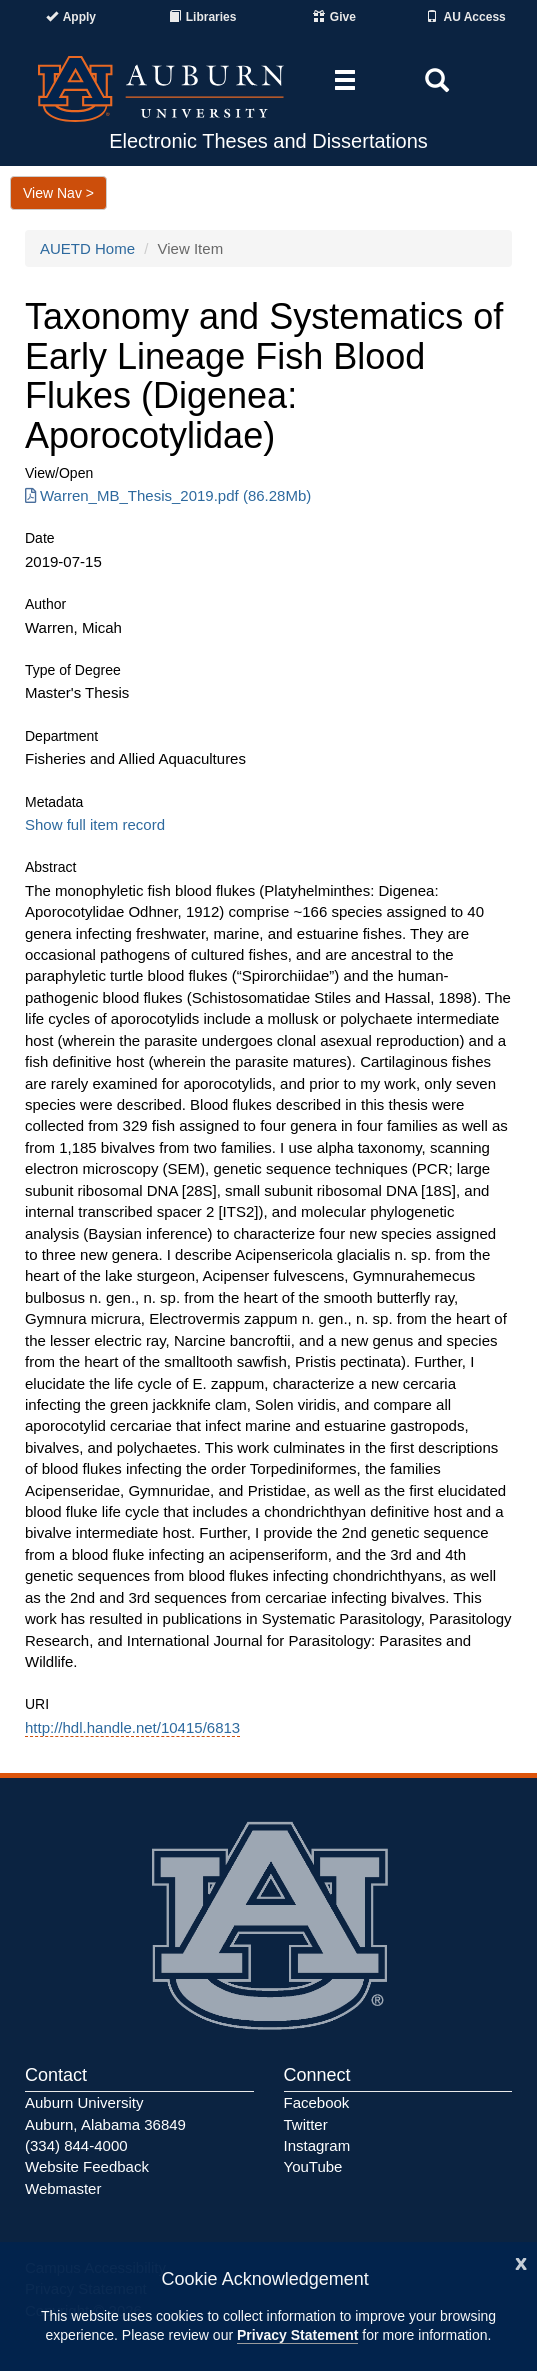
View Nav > (58, 193)
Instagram (317, 2145)
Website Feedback (87, 2166)
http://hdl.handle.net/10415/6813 (132, 1727)
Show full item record (95, 824)
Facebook (317, 2102)
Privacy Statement (297, 2335)
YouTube (313, 2166)
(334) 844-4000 (76, 2145)
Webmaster (63, 2188)
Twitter (306, 2124)
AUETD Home (87, 248)
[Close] (521, 2261)
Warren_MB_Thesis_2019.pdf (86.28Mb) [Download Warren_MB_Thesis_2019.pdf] (168, 495)
